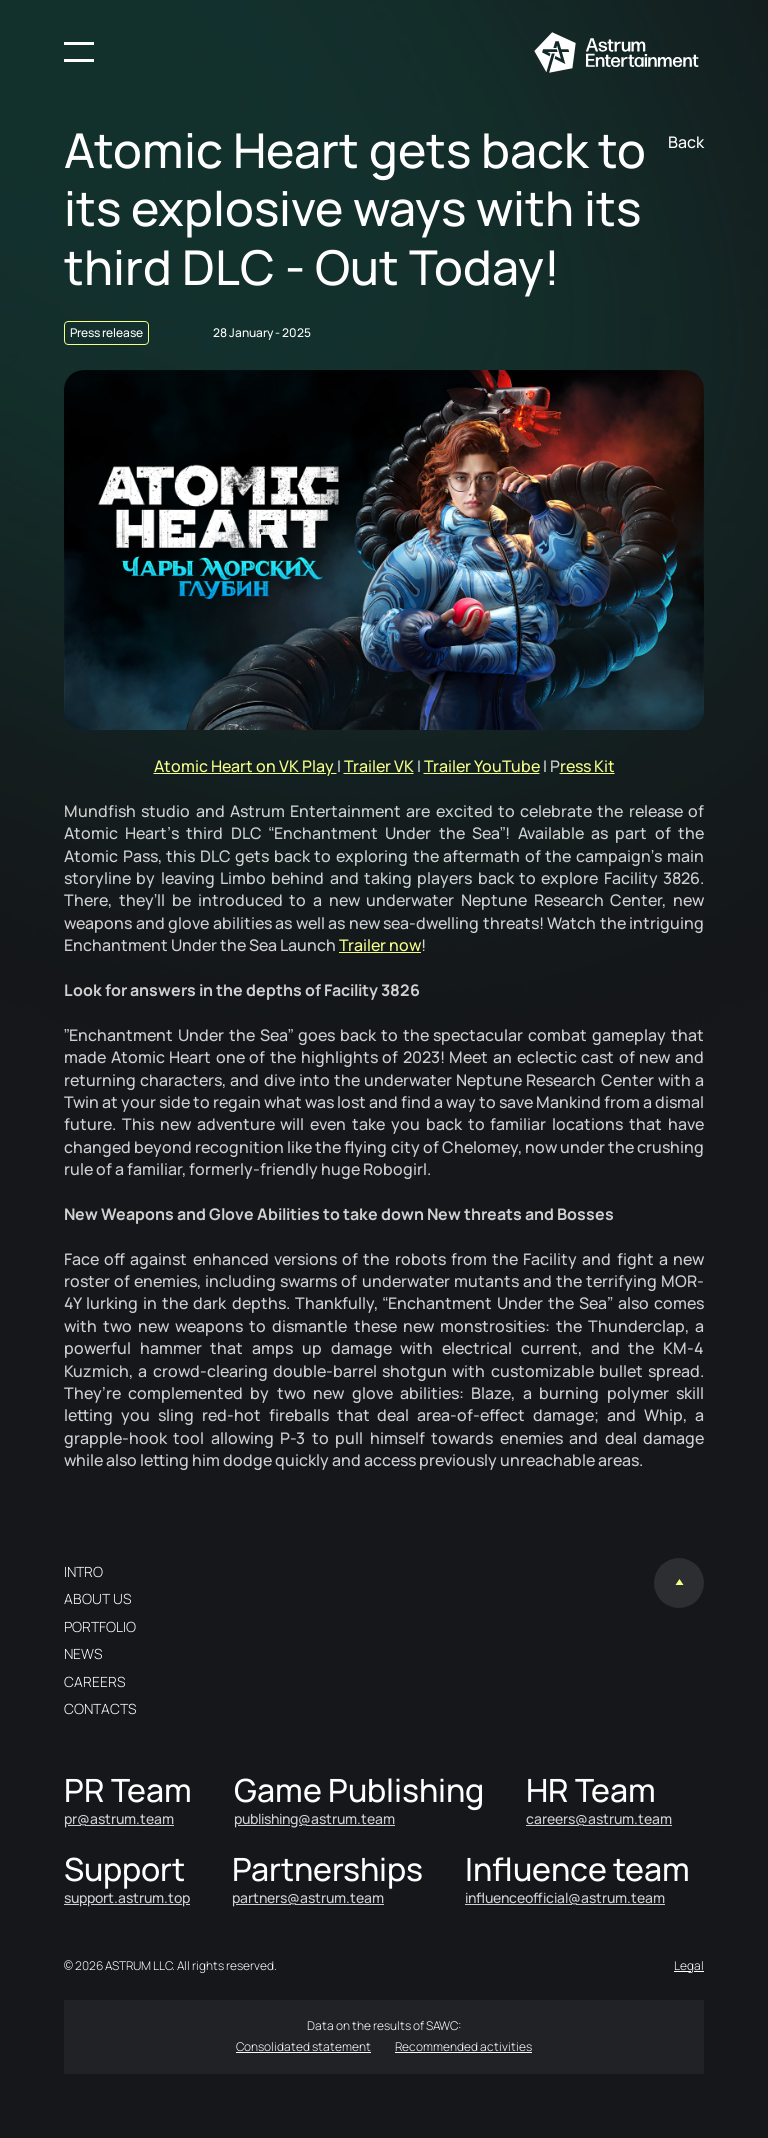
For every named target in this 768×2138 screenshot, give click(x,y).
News (83, 1653)
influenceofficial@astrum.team (565, 1897)
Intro (83, 1571)
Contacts (100, 1708)
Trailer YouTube (482, 766)
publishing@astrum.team (314, 1818)
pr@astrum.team (119, 1818)
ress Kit (587, 766)
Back (686, 142)
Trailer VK (379, 766)
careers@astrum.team (599, 1818)
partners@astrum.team (308, 1897)
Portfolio (100, 1626)
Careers (94, 1681)
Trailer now (380, 945)
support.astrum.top (127, 1897)
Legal (689, 1965)
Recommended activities (463, 2046)
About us (97, 1598)
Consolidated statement (303, 2046)
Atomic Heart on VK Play (245, 766)
